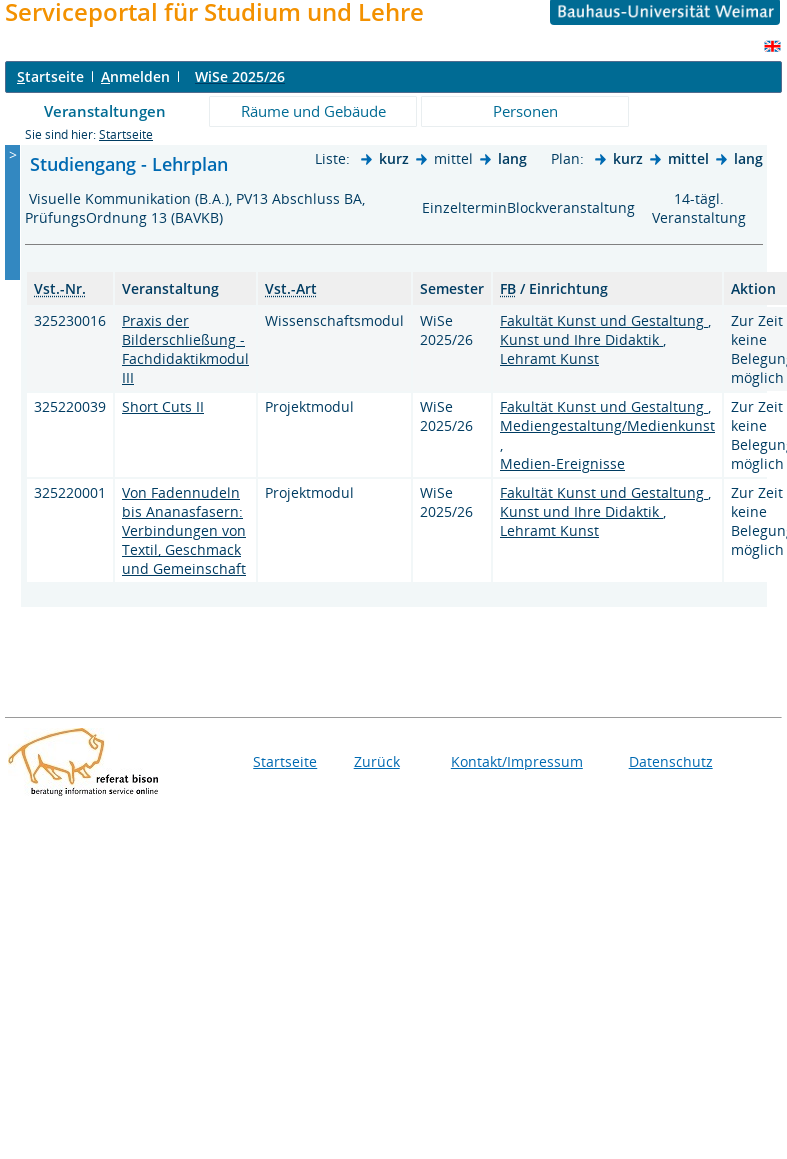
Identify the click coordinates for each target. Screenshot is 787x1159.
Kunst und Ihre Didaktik (581, 339)
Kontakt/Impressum (517, 761)
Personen (525, 111)
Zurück (377, 761)
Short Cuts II (163, 406)
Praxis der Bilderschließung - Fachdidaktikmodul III (185, 349)
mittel (688, 158)
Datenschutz (671, 761)
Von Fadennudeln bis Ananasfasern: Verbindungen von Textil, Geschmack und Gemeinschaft (184, 530)
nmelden (135, 76)
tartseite (50, 76)
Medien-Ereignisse (562, 463)
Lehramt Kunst (549, 358)
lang (512, 158)
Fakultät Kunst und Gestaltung (604, 320)
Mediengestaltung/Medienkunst (607, 425)
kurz (394, 158)
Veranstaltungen (105, 111)
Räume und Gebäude (313, 111)
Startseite (126, 134)
